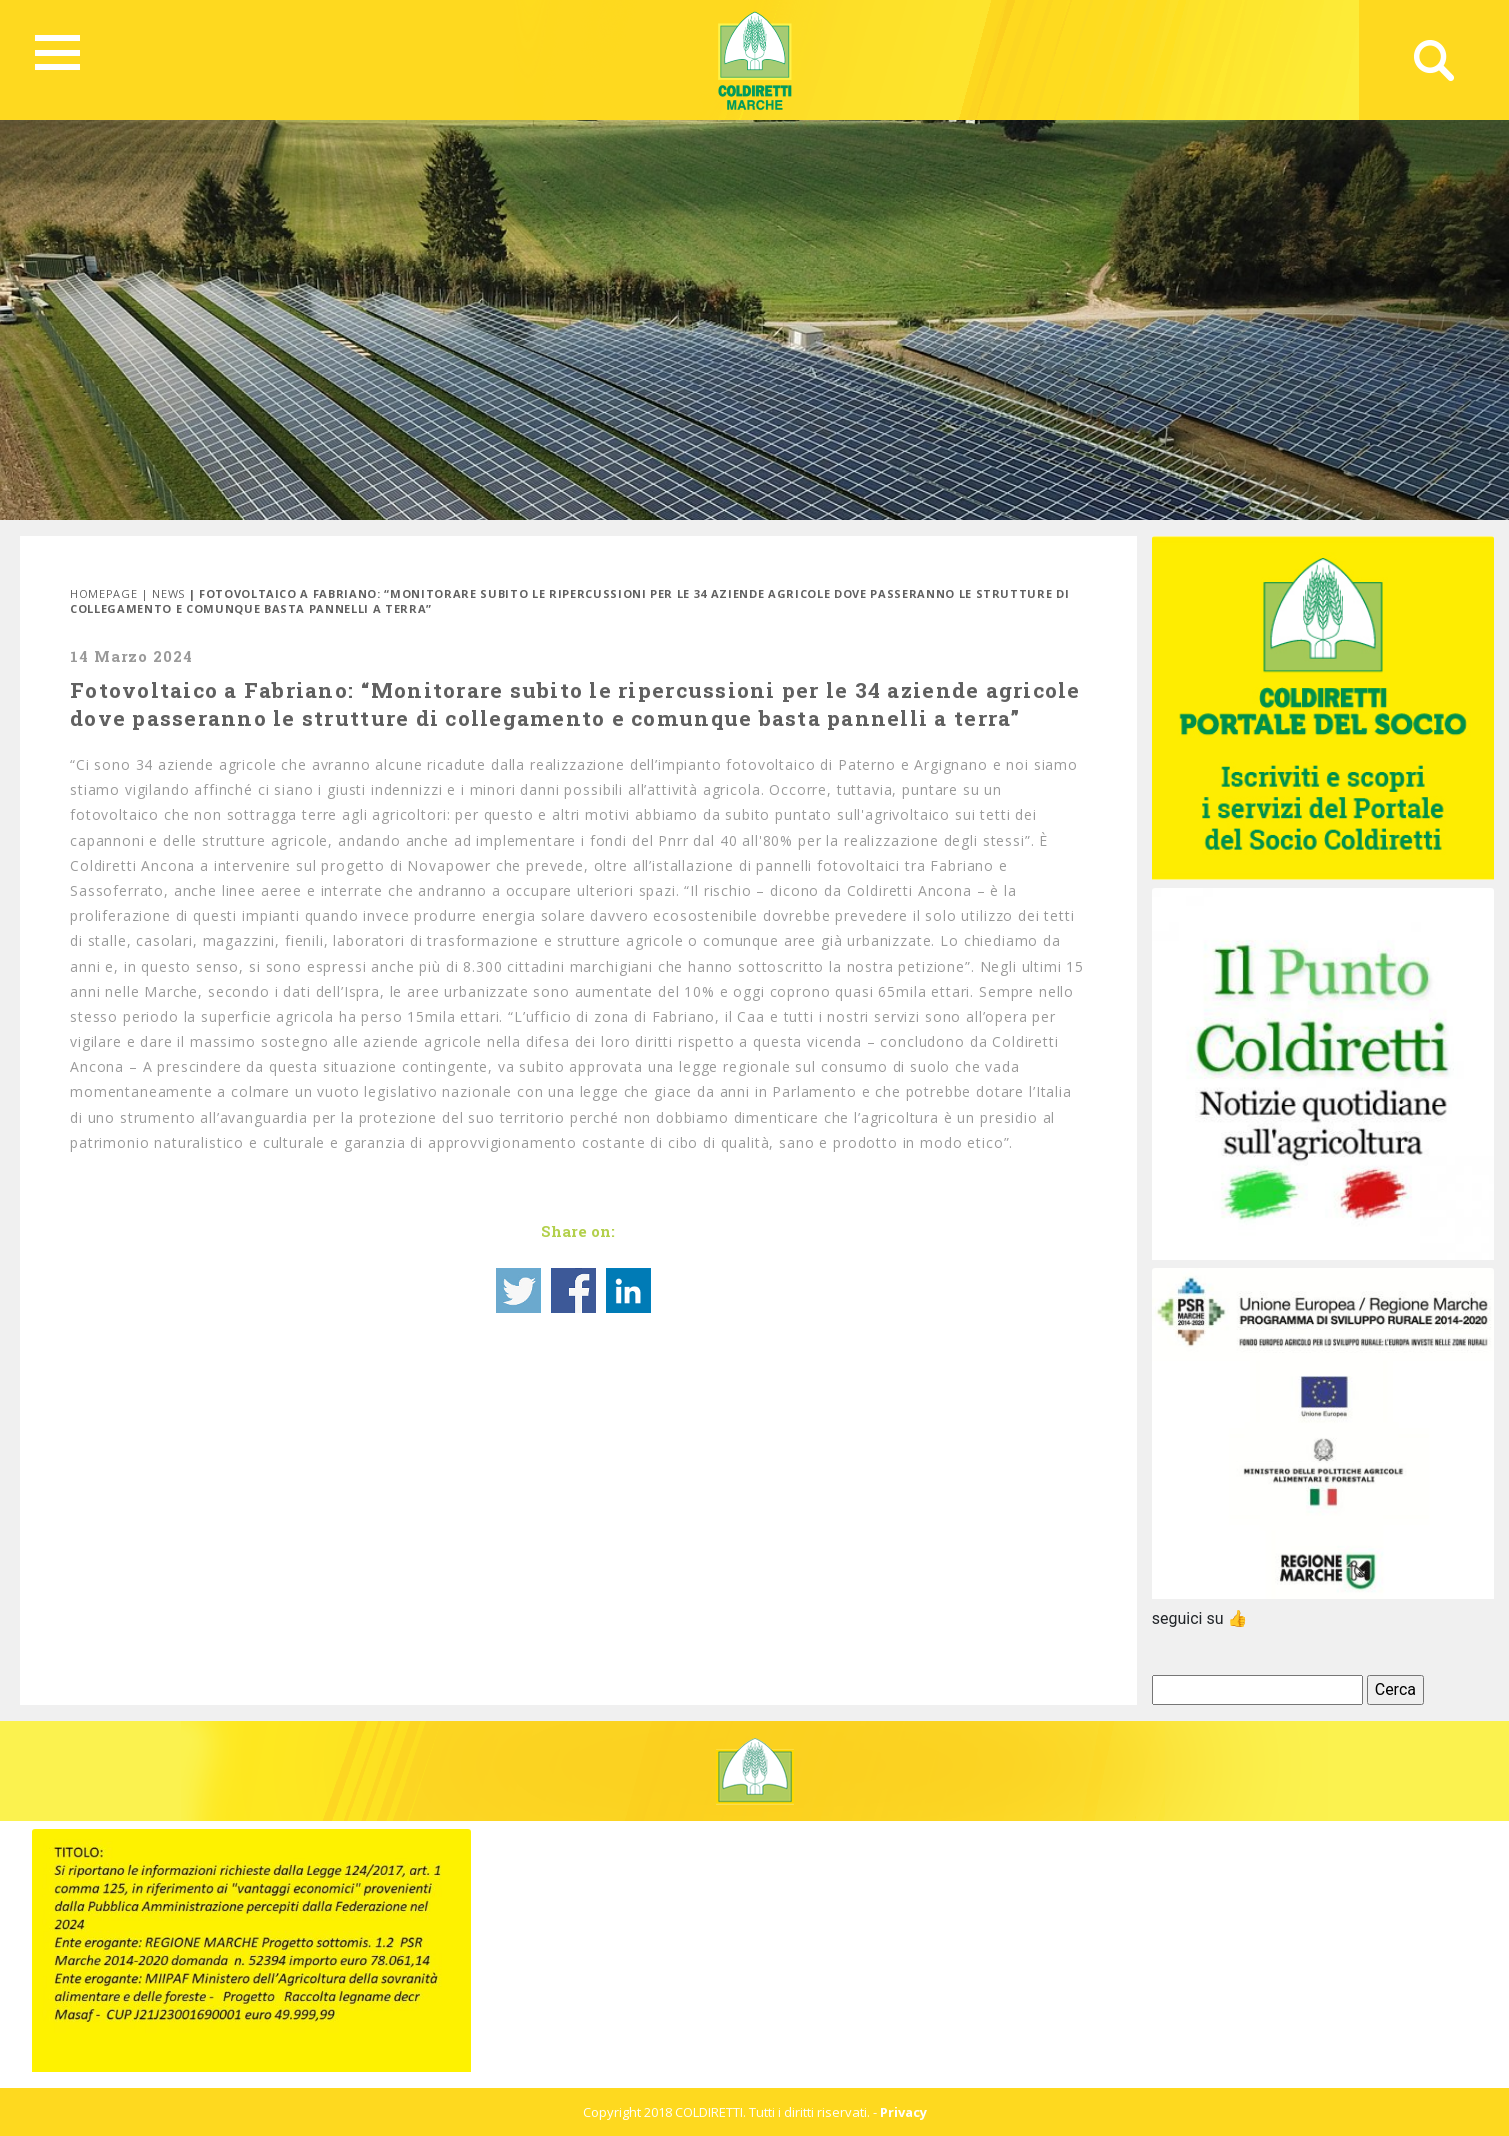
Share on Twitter (518, 1290)
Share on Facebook (573, 1290)
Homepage (103, 593)
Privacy (903, 2112)
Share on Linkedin (628, 1290)
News (168, 593)
